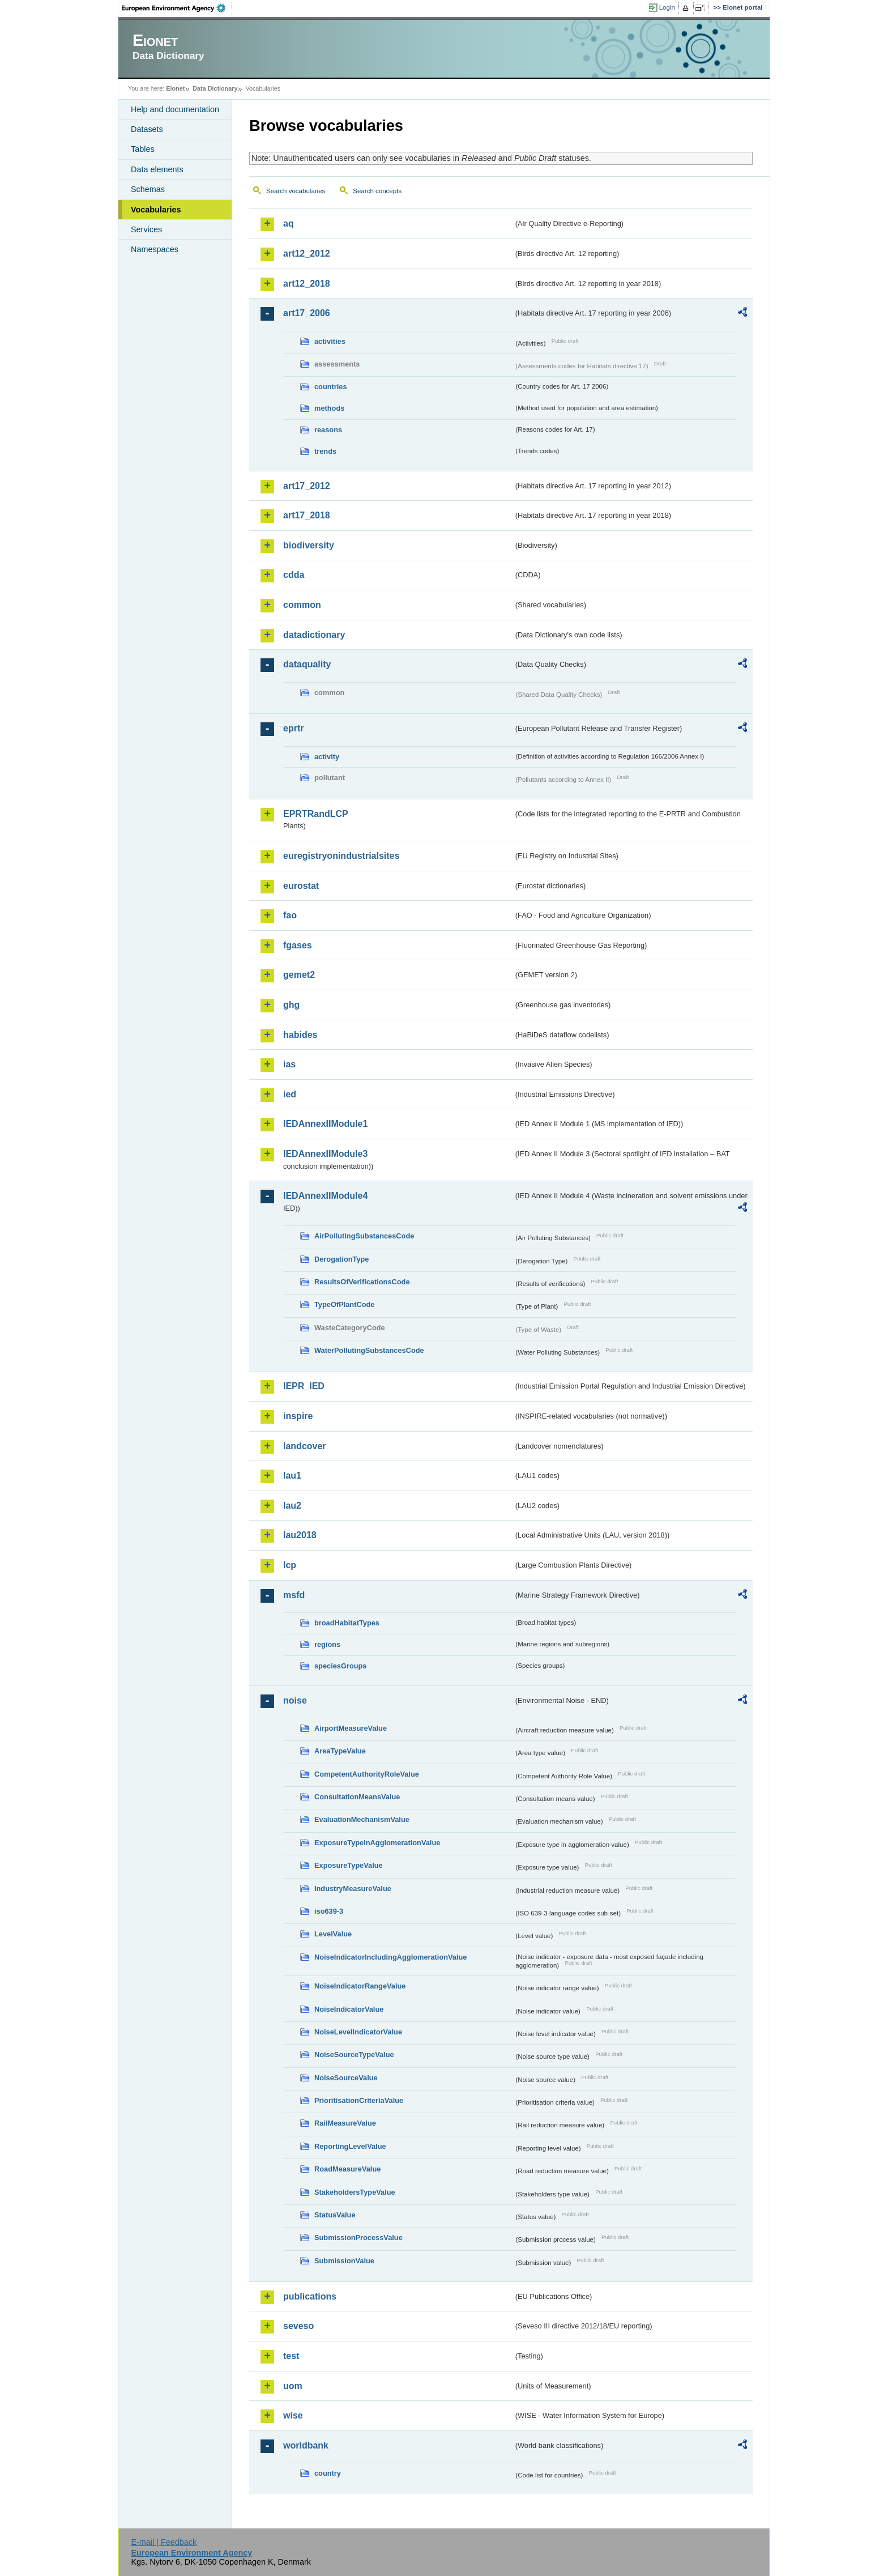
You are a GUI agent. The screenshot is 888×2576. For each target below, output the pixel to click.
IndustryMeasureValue (352, 1888)
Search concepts (377, 191)
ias (289, 1064)
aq (288, 223)
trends (325, 451)
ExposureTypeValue (348, 1865)
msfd (294, 1595)
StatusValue (335, 2215)
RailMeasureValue (345, 2123)
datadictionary (314, 635)
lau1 (292, 1475)
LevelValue (333, 1934)
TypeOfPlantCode (344, 1304)
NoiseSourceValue (346, 2077)
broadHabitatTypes (346, 1623)
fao (290, 915)
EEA (177, 8)
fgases (297, 945)
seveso (298, 2326)
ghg (291, 1005)
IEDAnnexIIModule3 (325, 1154)
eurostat (301, 886)
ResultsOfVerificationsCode (362, 1282)
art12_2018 (306, 283)
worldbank (305, 2445)
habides (300, 1035)
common (302, 605)
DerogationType (341, 1259)
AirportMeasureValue (350, 1728)
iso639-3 (328, 1911)
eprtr (293, 728)
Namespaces (154, 249)
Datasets (147, 129)
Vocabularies (156, 209)
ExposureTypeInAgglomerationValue (377, 1842)
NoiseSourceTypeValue (354, 2054)
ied (289, 1094)
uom (292, 2386)
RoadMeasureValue (347, 2169)
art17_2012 (306, 486)
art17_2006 (306, 313)
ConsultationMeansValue (357, 1796)
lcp (289, 1565)
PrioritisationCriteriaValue (358, 2100)
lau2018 (300, 1535)
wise (293, 2415)
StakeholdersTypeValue (354, 2192)
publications (309, 2296)
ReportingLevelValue (350, 2146)
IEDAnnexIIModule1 (325, 1124)
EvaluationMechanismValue (361, 1819)
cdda (293, 575)
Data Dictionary (215, 88)
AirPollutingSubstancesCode (364, 1236)
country (327, 2473)
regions (327, 1644)
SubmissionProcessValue (358, 2237)
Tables (143, 149)
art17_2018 (306, 515)
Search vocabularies (295, 191)
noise (295, 1700)
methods (329, 408)
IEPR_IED (304, 1386)
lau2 (292, 1505)
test (291, 2356)
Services (146, 229)
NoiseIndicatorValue (348, 2009)
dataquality (307, 664)
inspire (298, 1416)
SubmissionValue (344, 2260)
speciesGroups (340, 1666)
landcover (304, 1446)
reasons (328, 429)
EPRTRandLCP (315, 814)
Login (667, 7)
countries (330, 386)
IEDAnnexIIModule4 (325, 1195)
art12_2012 (306, 253)
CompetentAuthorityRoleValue (366, 1774)
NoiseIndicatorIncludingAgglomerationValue (390, 1957)
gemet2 (299, 975)
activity (326, 756)
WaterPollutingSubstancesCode (369, 1350)
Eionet (175, 88)
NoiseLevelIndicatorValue (358, 2032)
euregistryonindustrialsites (341, 856)
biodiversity (308, 545)
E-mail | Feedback (164, 2542)
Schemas (148, 189)
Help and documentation (175, 109)
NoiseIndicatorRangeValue (359, 1986)
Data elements (157, 169)
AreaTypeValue (340, 1751)
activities (329, 341)
